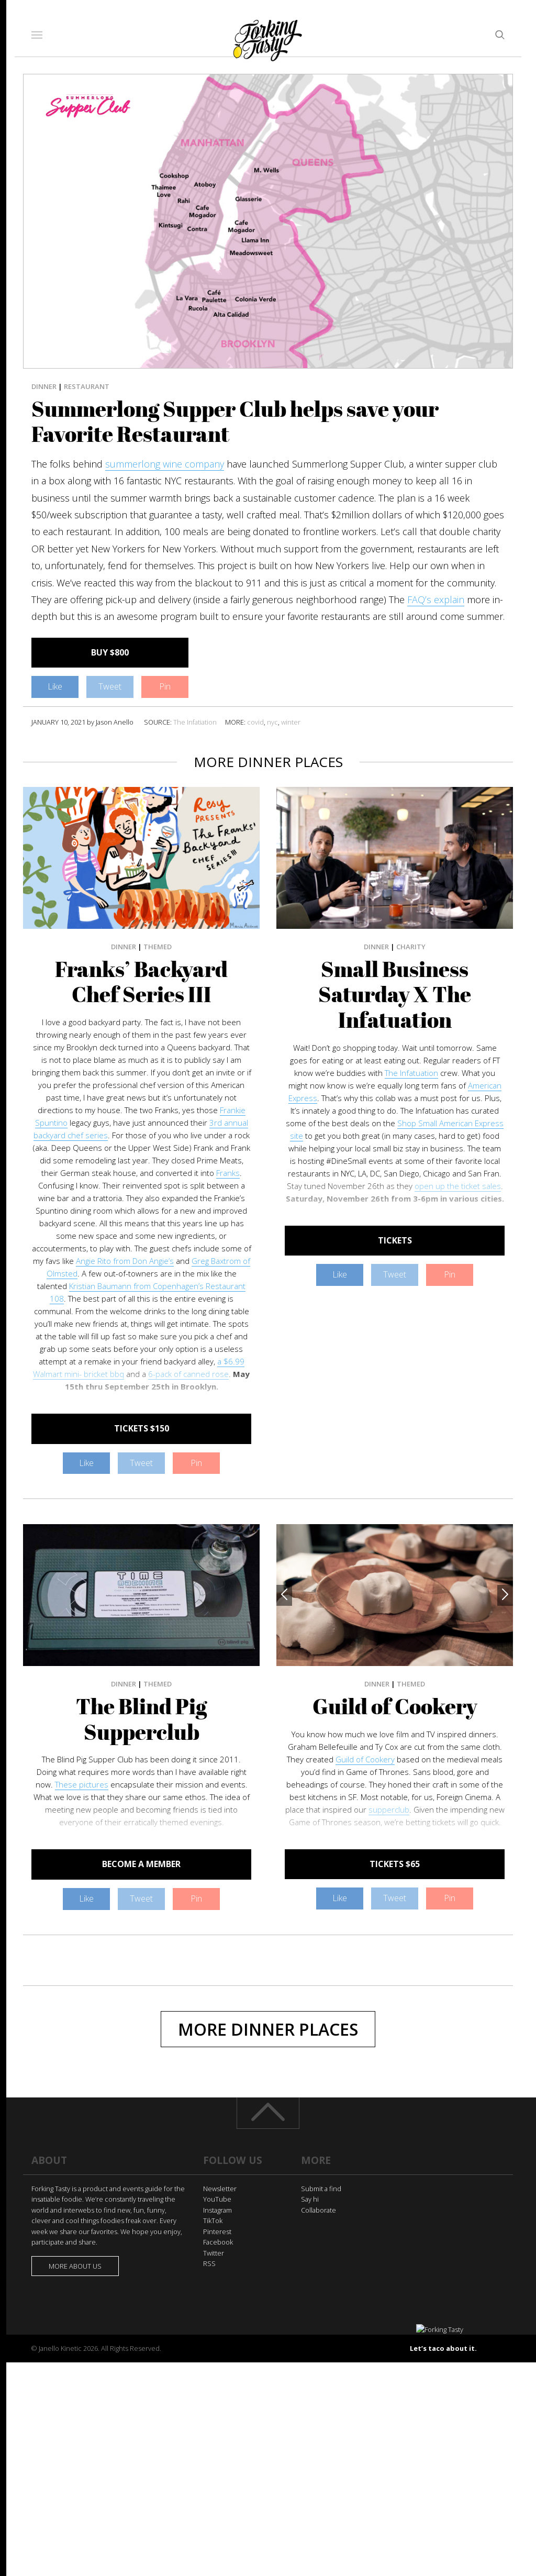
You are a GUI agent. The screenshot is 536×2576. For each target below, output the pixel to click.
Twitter (213, 2253)
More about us (75, 2266)
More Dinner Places (268, 2029)
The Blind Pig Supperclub (141, 1719)
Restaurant (86, 386)
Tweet (109, 686)
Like (55, 686)
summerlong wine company (164, 464)
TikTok (212, 2220)
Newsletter (220, 2188)
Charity (411, 946)
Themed (157, 946)
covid (255, 722)
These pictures (81, 1784)
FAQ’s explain (435, 599)
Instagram (217, 2210)
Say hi (310, 2199)
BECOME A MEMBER (141, 1864)
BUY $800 (110, 652)
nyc (272, 722)
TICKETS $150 (141, 1428)
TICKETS (395, 1240)
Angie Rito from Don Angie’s (125, 1261)
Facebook (218, 2242)
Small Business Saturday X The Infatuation (394, 994)
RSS (209, 2263)
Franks (228, 1173)
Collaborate (318, 2210)
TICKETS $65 (395, 1864)
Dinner (44, 386)
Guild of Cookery (394, 1706)
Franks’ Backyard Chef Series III (141, 981)
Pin (165, 686)
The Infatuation (411, 1073)
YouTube (217, 2199)
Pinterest (217, 2231)
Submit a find (321, 2188)
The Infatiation (195, 722)
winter (290, 722)
